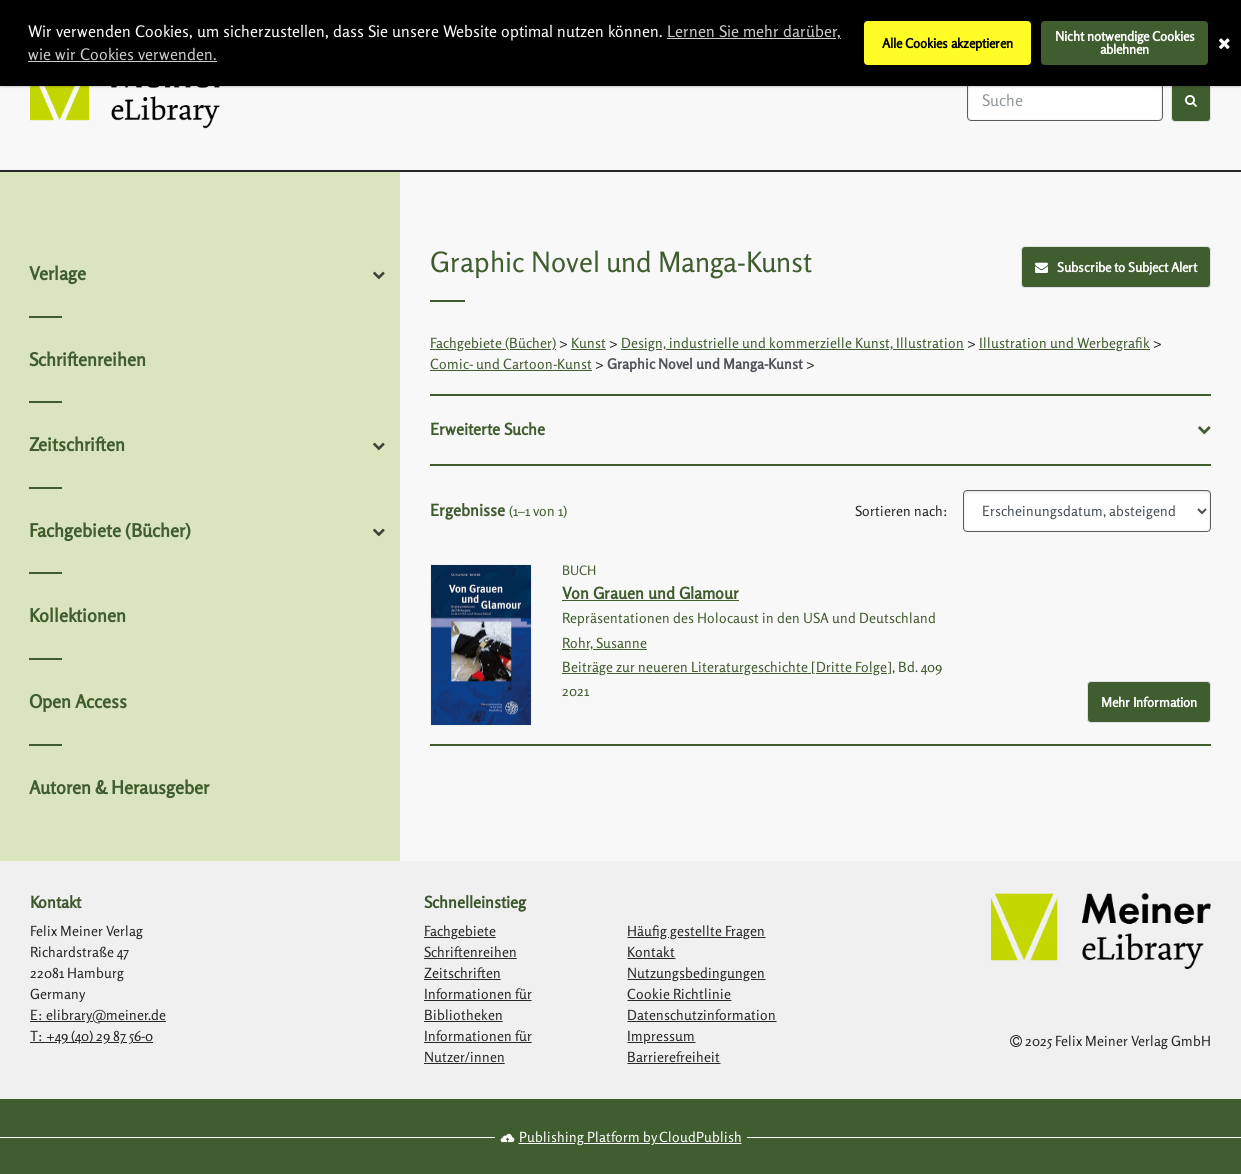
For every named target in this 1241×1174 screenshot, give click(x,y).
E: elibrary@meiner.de (98, 1014)
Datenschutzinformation (701, 1014)
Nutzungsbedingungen (696, 972)
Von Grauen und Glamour (650, 593)
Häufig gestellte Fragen (696, 930)
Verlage (57, 273)
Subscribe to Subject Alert (1116, 267)
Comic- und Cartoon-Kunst (511, 363)
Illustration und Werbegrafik (1064, 342)
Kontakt (651, 951)
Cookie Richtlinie (679, 993)
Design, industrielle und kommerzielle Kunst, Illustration (792, 342)
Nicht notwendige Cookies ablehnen (1125, 42)
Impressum (661, 1035)
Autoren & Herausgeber (119, 787)
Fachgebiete (460, 930)
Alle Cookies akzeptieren (947, 43)
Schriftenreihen (87, 359)
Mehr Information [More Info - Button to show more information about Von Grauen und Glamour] (1149, 702)
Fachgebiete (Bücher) (110, 530)
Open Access (78, 701)
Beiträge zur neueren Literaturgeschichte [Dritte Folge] (727, 666)
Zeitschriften (77, 444)
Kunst (588, 342)
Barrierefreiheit (673, 1056)
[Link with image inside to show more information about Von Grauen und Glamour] (481, 645)
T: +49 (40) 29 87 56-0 (91, 1035)
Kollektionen (77, 615)
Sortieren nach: (901, 510)
